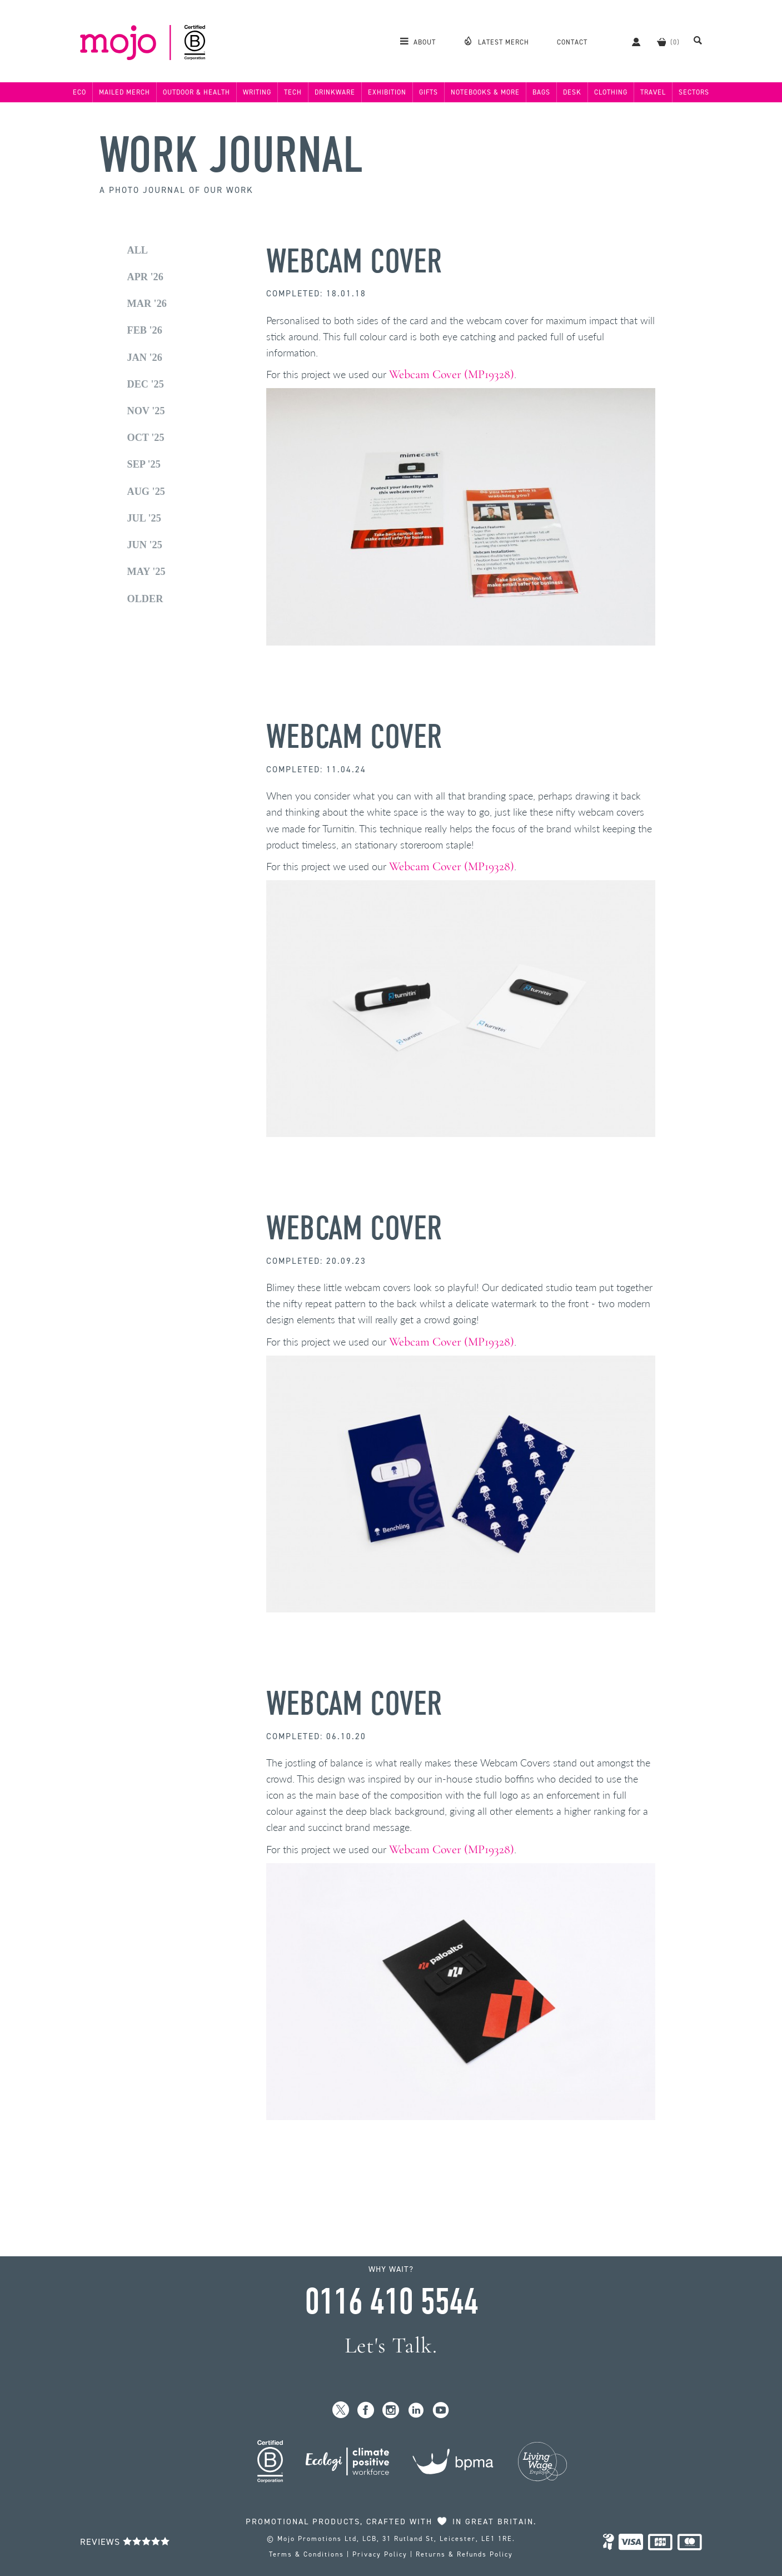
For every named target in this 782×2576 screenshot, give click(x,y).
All (137, 250)
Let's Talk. (391, 2345)
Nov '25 (146, 410)
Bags (541, 92)
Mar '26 (147, 303)
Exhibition (387, 92)
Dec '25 (145, 384)
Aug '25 (146, 491)
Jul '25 (144, 518)
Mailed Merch (124, 92)
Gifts (428, 92)
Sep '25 (144, 464)
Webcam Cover (354, 261)
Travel (653, 92)
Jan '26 (144, 357)
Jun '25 (144, 544)
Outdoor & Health (196, 92)
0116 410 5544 (391, 2302)
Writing (257, 92)
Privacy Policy (379, 2554)
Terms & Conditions (306, 2554)
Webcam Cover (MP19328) (451, 374)
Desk (572, 92)
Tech (293, 92)
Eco (79, 92)
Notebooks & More (485, 92)
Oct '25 (146, 437)
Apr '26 (145, 276)
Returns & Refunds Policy (464, 2554)
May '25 (146, 571)
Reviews (125, 2542)
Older (145, 598)
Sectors (694, 92)
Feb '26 (144, 330)
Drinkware (335, 92)
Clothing (610, 92)
